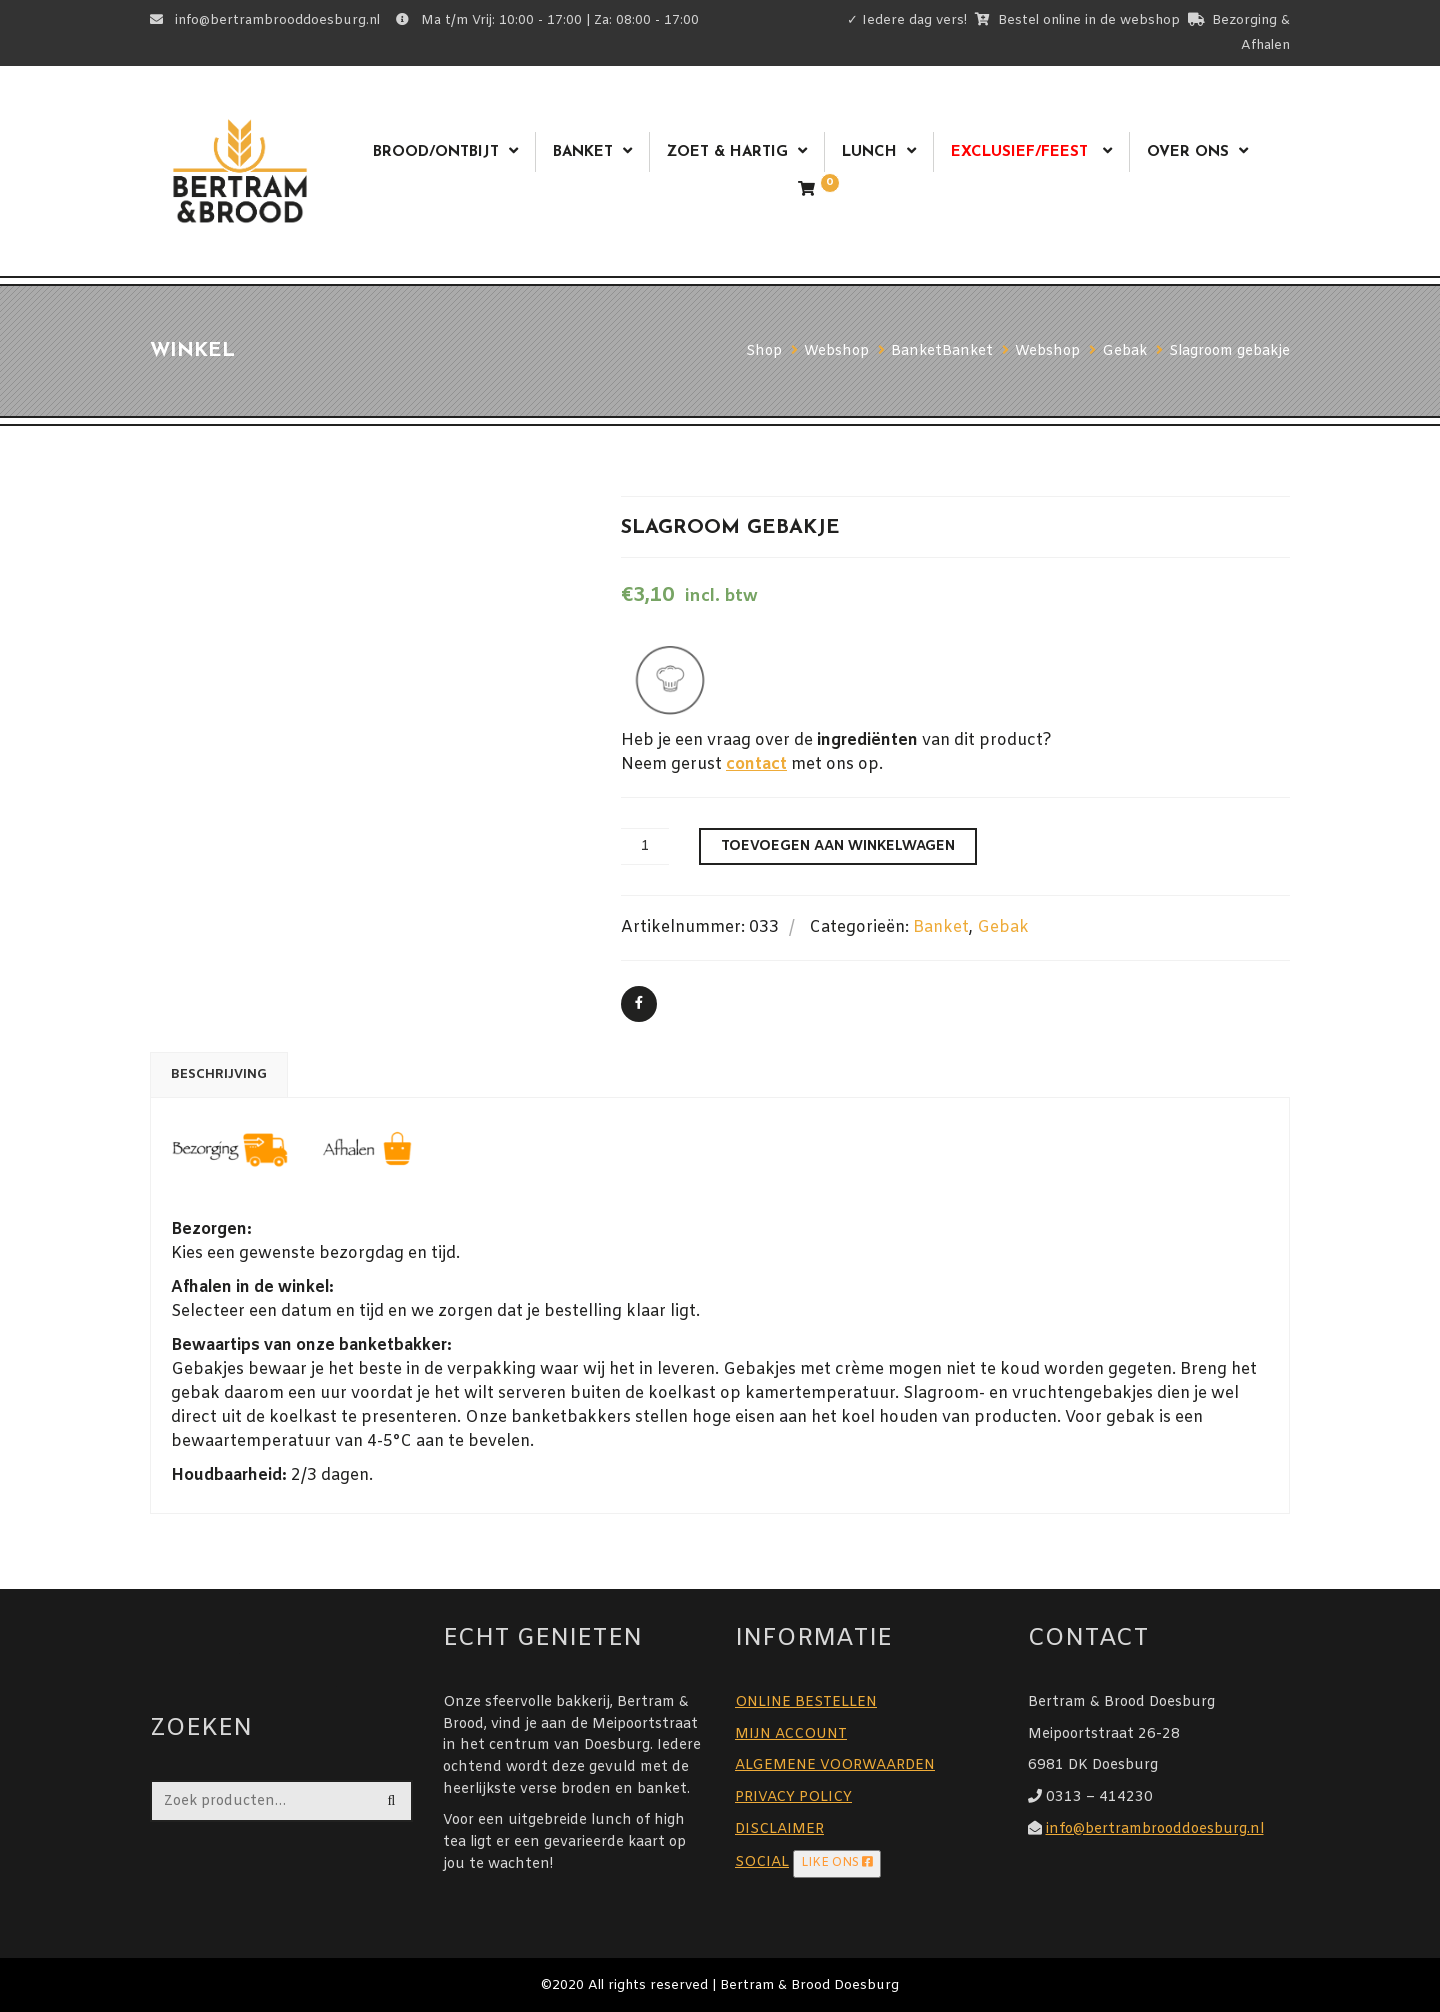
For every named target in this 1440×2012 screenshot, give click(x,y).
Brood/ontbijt (436, 152)
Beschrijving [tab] (219, 1074)
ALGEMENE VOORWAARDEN (835, 1765)
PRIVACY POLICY (793, 1797)
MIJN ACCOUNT (791, 1734)
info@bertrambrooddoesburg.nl (1155, 1829)
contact (756, 764)
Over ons (1188, 152)
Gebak (1003, 927)
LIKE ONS (837, 1863)
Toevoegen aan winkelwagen (838, 846)
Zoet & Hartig (727, 152)
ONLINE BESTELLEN (806, 1702)
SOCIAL (762, 1862)
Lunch (869, 152)
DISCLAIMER (779, 1829)
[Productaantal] (645, 846)
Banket (583, 152)
